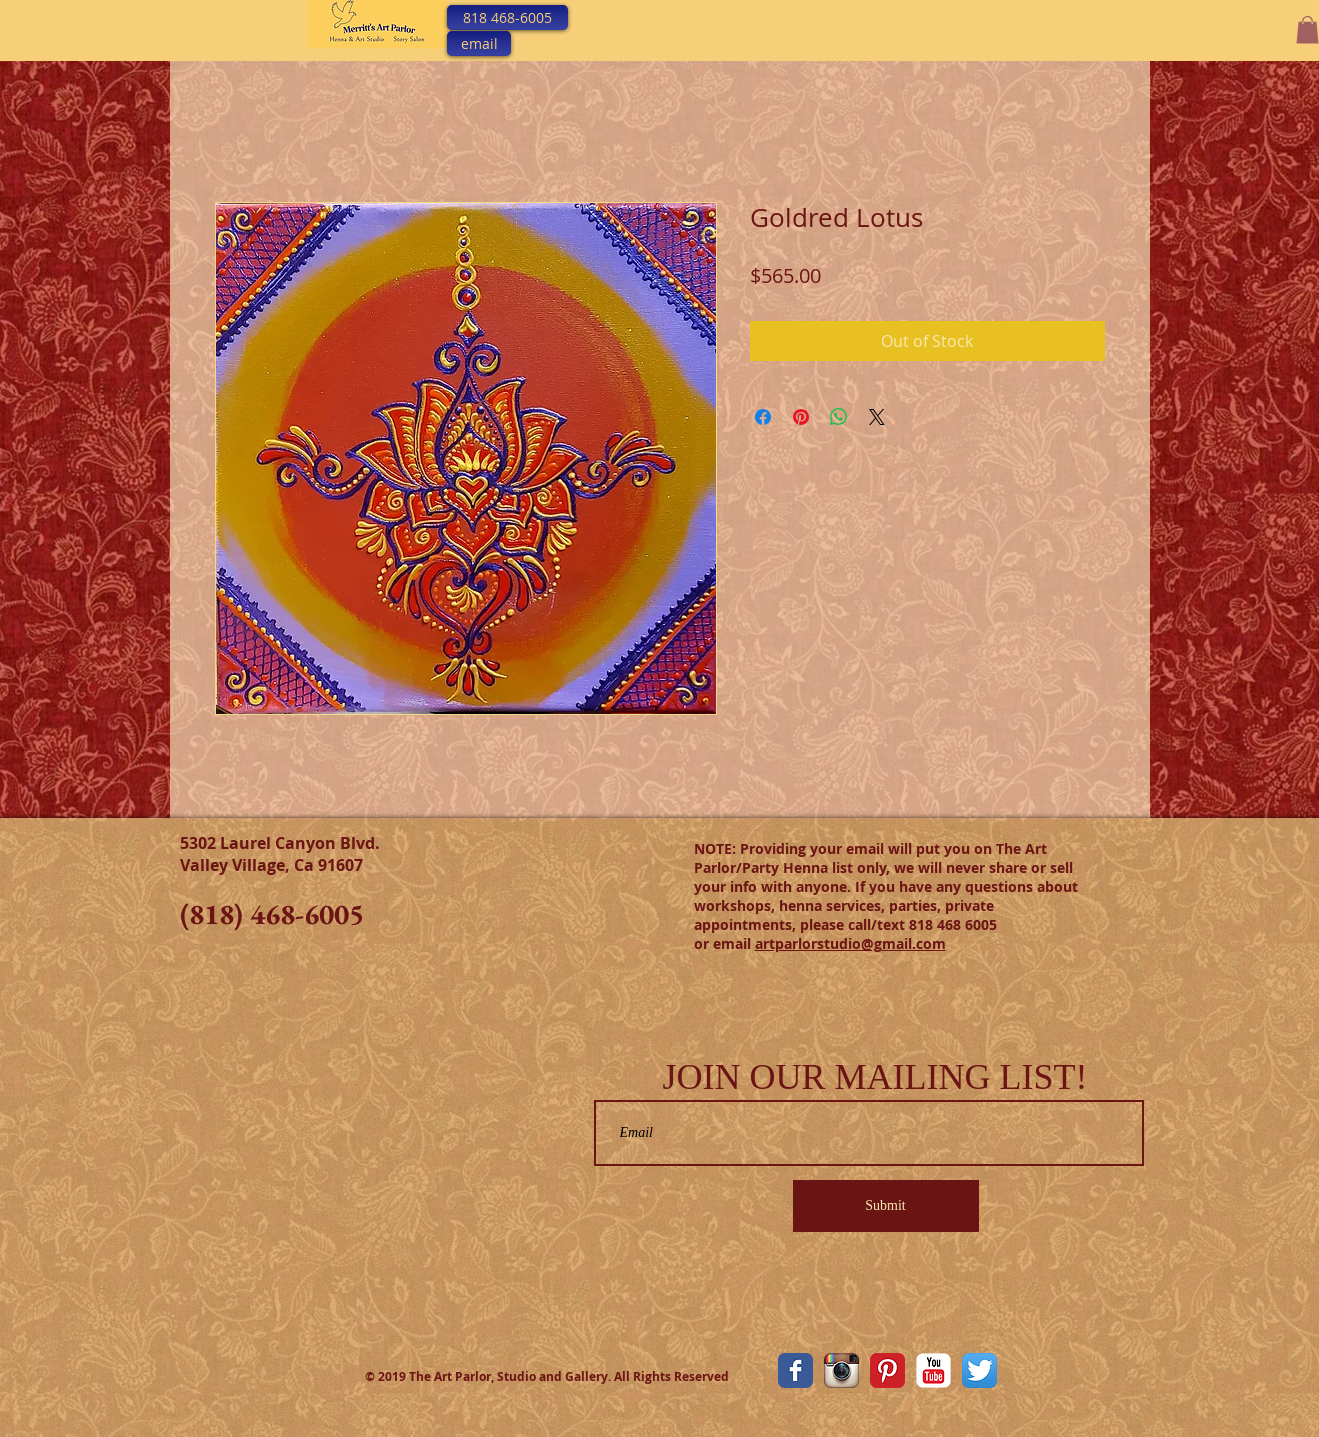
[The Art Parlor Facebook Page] (795, 1370)
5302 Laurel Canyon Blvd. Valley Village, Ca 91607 (280, 854)
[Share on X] (877, 417)
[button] (1307, 29)
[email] (479, 43)
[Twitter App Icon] (979, 1370)
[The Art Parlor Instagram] (841, 1370)
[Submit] (886, 1206)
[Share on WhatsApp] (839, 417)
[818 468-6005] (507, 17)
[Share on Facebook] (763, 417)
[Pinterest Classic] (887, 1370)
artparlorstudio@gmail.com (850, 943)
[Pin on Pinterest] (801, 417)
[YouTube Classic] (933, 1370)
